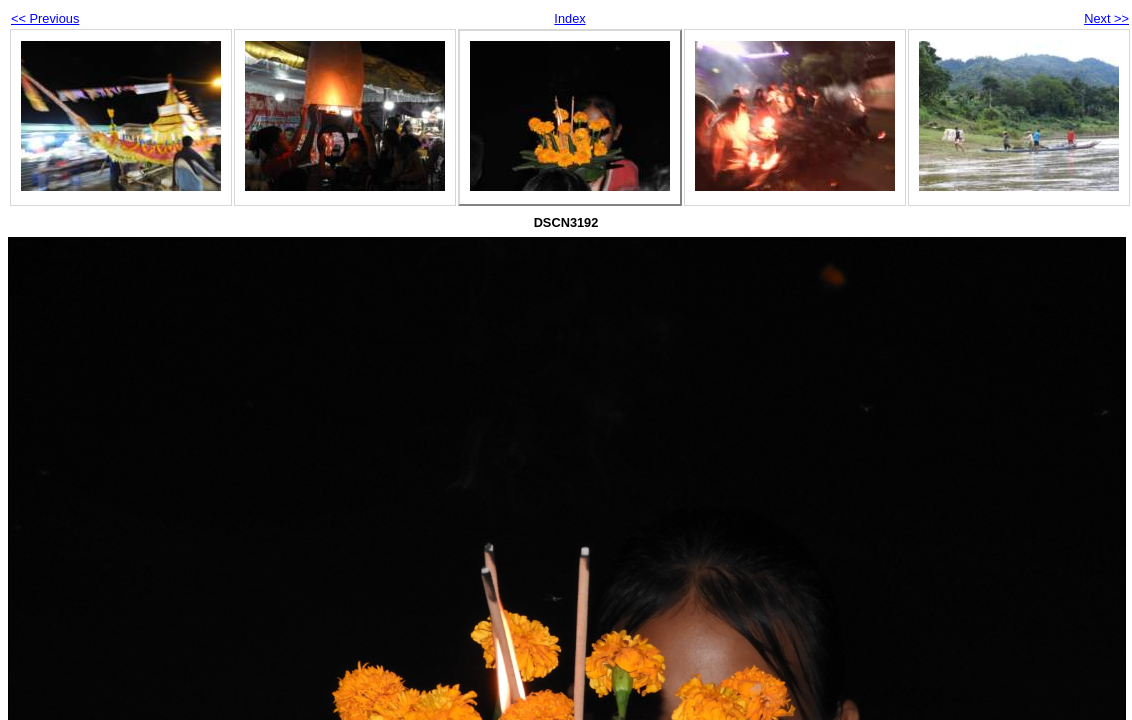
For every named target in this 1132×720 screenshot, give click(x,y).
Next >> (1106, 18)
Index (569, 18)
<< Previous (45, 18)
